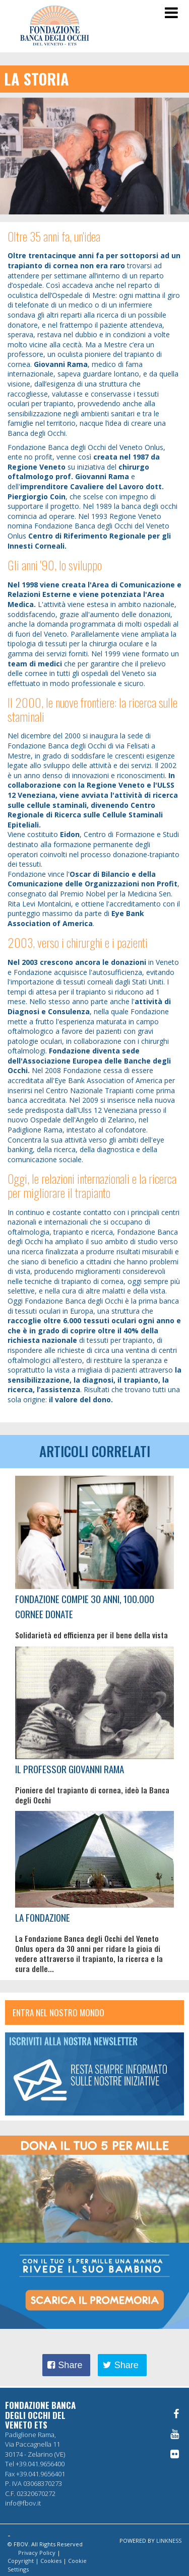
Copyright (21, 2560)
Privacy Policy (36, 2552)
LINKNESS (168, 2540)
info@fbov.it (23, 2503)
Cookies (50, 2560)
